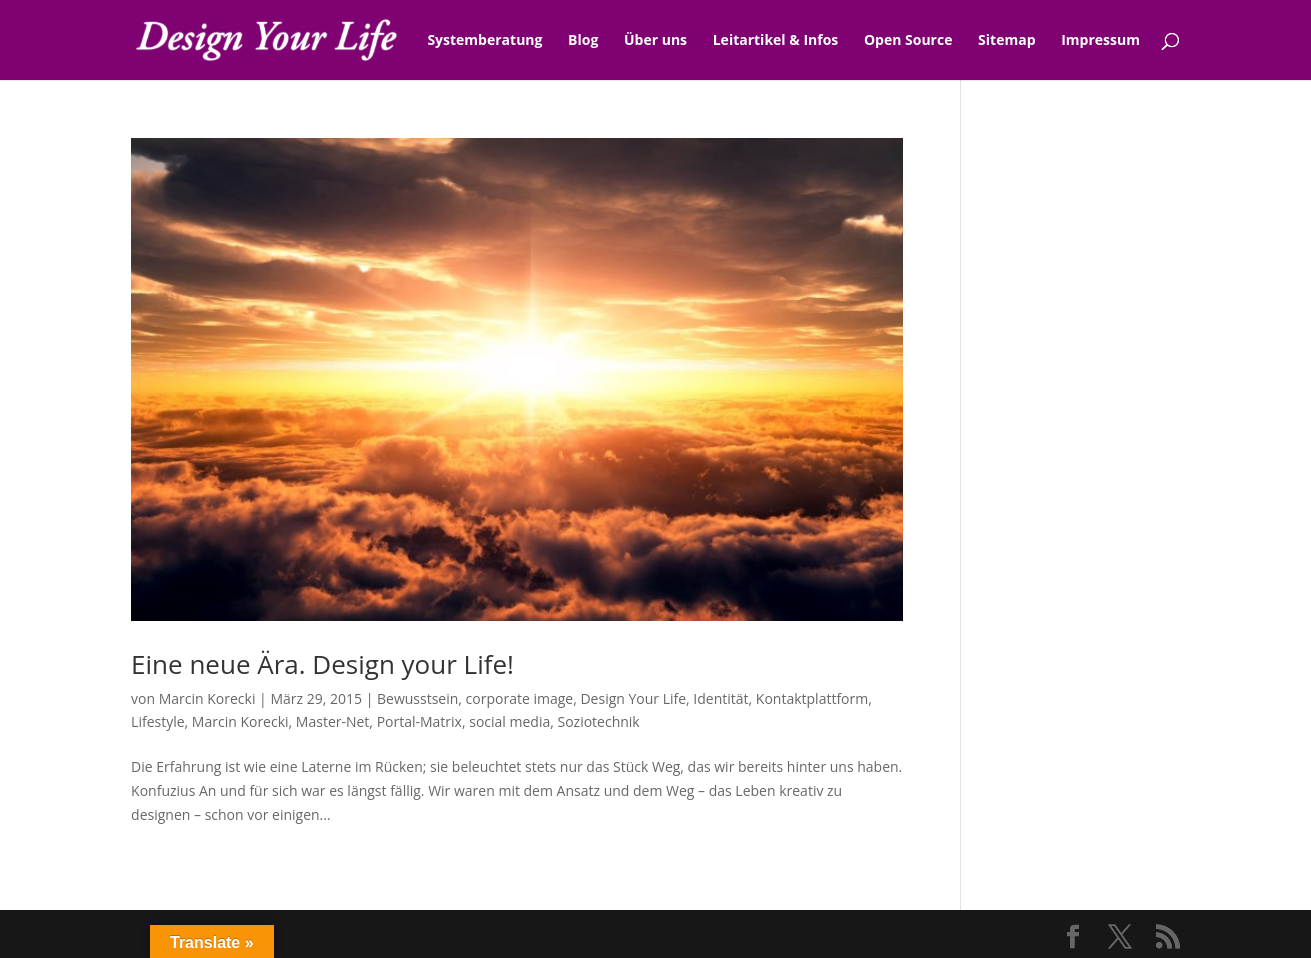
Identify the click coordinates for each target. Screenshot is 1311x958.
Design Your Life (633, 698)
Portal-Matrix (419, 721)
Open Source (908, 41)
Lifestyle (157, 721)
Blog (583, 41)
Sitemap (1006, 41)
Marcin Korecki (207, 698)
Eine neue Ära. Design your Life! (322, 664)
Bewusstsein (417, 698)
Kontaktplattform (812, 698)
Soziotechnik (598, 721)
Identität (720, 698)
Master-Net (333, 721)
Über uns (655, 41)
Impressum (1100, 41)
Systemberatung (484, 41)
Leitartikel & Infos (776, 41)
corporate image (520, 698)
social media (509, 721)
